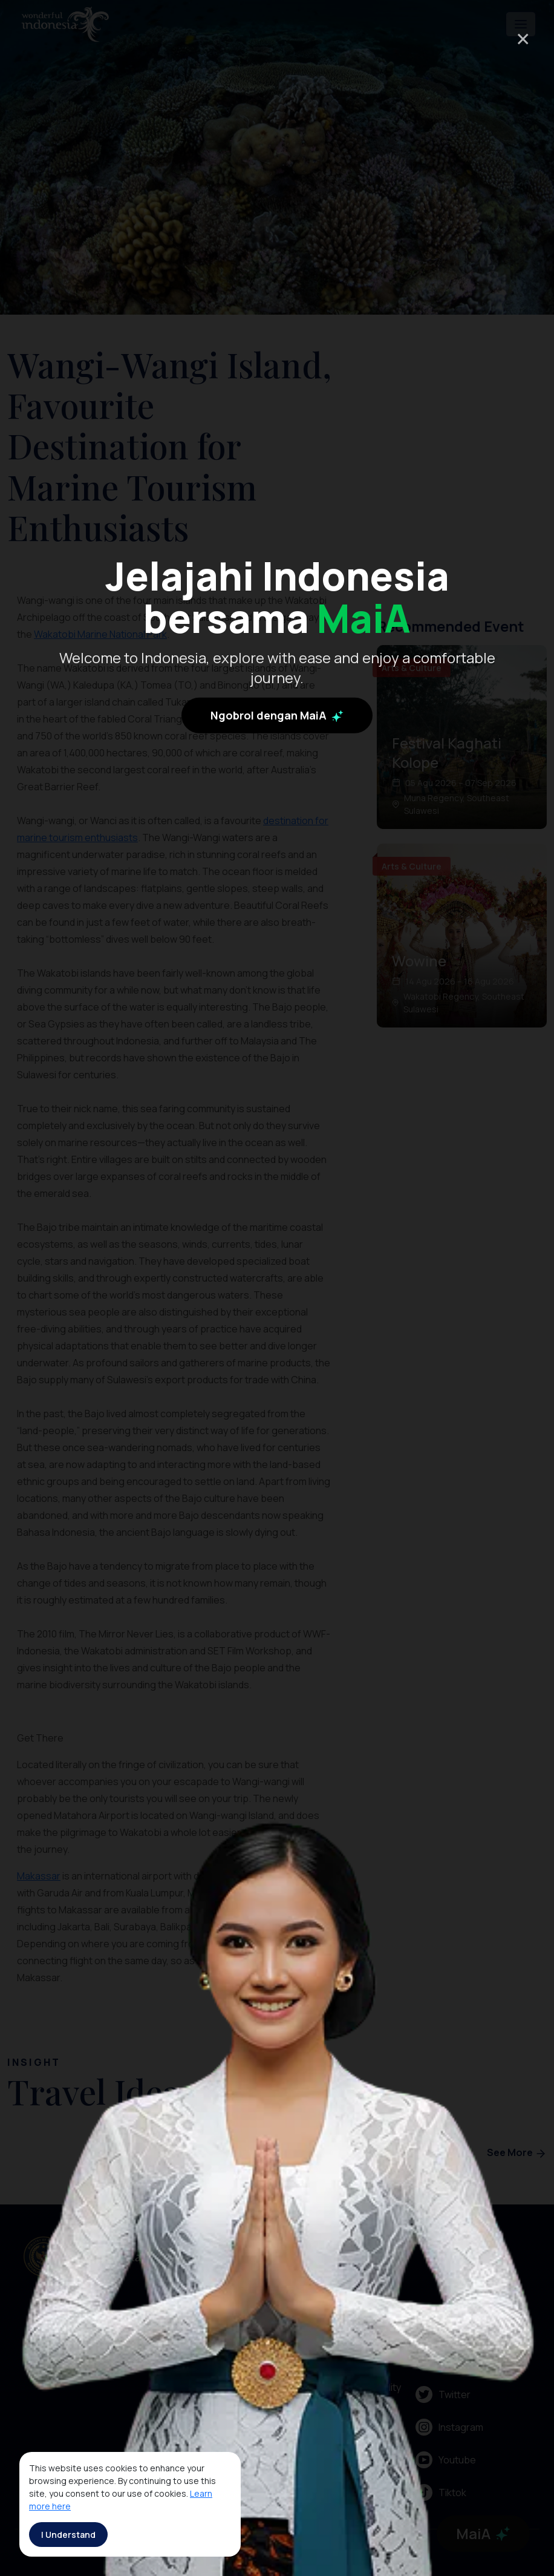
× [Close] (523, 38)
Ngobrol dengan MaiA (277, 772)
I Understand (68, 2534)
